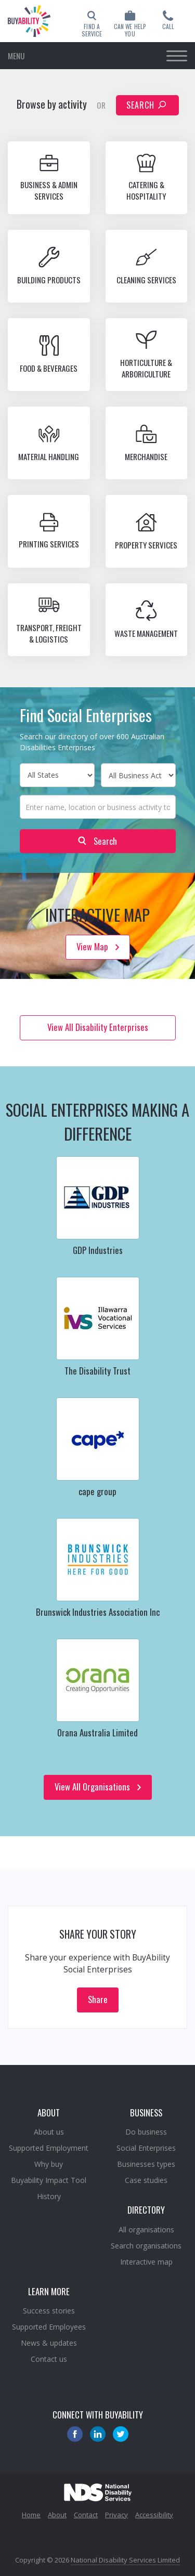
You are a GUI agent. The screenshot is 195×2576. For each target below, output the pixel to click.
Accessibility (154, 2514)
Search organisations (146, 2246)
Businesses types (146, 2164)
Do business (146, 2132)
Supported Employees (49, 2327)
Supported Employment (48, 2148)
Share (98, 1999)
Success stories (49, 2311)
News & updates (49, 2343)
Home (31, 2514)
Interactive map (146, 2262)
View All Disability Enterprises (97, 1027)
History (49, 2196)
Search (146, 105)
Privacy (116, 2514)
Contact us (49, 2359)
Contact (86, 2514)
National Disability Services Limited (125, 2560)
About (57, 2514)
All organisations (146, 2229)
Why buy (48, 2164)
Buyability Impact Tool (48, 2180)
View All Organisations (98, 1786)
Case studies (146, 2180)
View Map (97, 946)
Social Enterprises (146, 2148)
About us (49, 2132)
